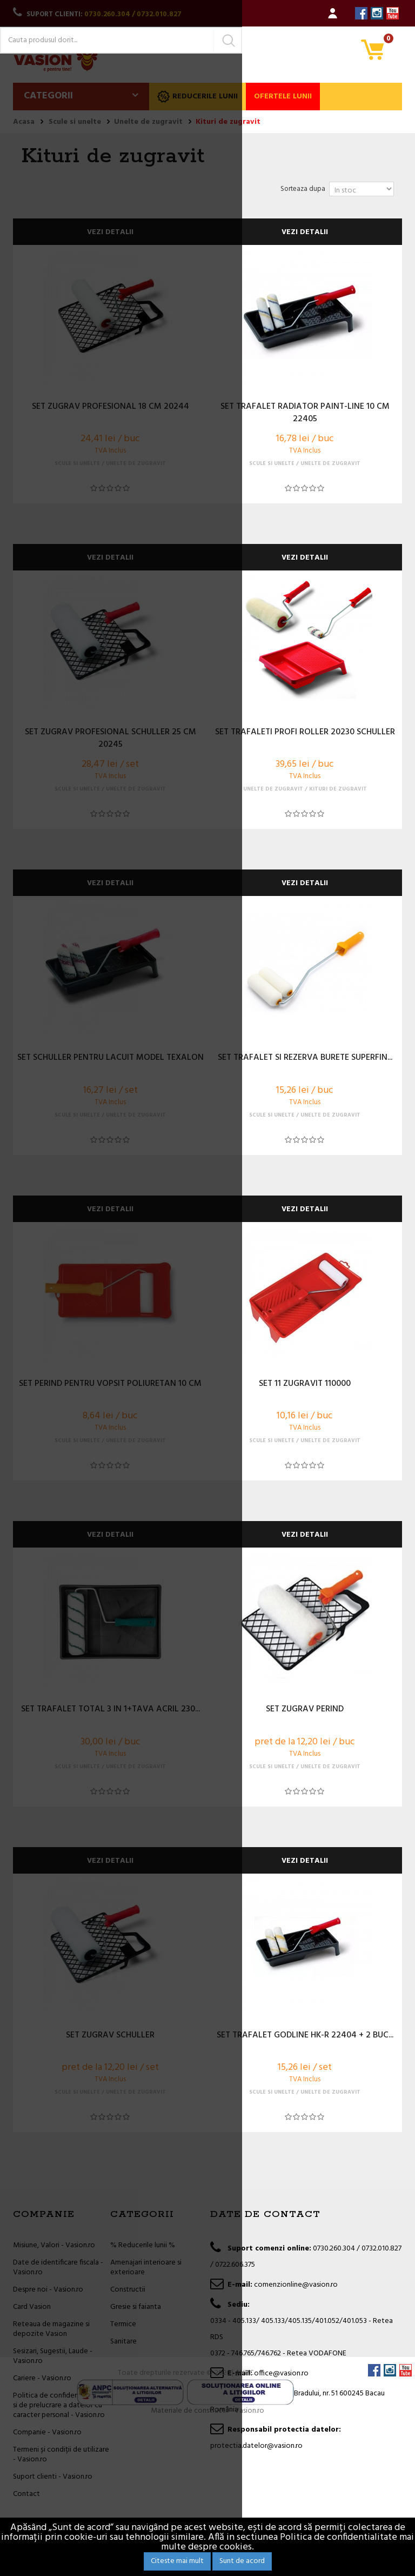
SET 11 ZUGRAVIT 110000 (305, 1384)
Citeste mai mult (177, 2561)
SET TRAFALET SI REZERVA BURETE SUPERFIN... (305, 1058)
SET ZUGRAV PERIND (305, 1709)
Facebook (361, 13)
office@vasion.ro (281, 2373)
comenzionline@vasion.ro (296, 2285)
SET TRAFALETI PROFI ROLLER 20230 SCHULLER (305, 732)
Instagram (377, 13)
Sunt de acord (242, 2561)
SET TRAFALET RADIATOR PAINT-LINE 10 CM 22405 (305, 413)
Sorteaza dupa (302, 189)
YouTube (392, 13)
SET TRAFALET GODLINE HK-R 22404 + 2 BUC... (305, 2035)
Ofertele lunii (283, 96)
